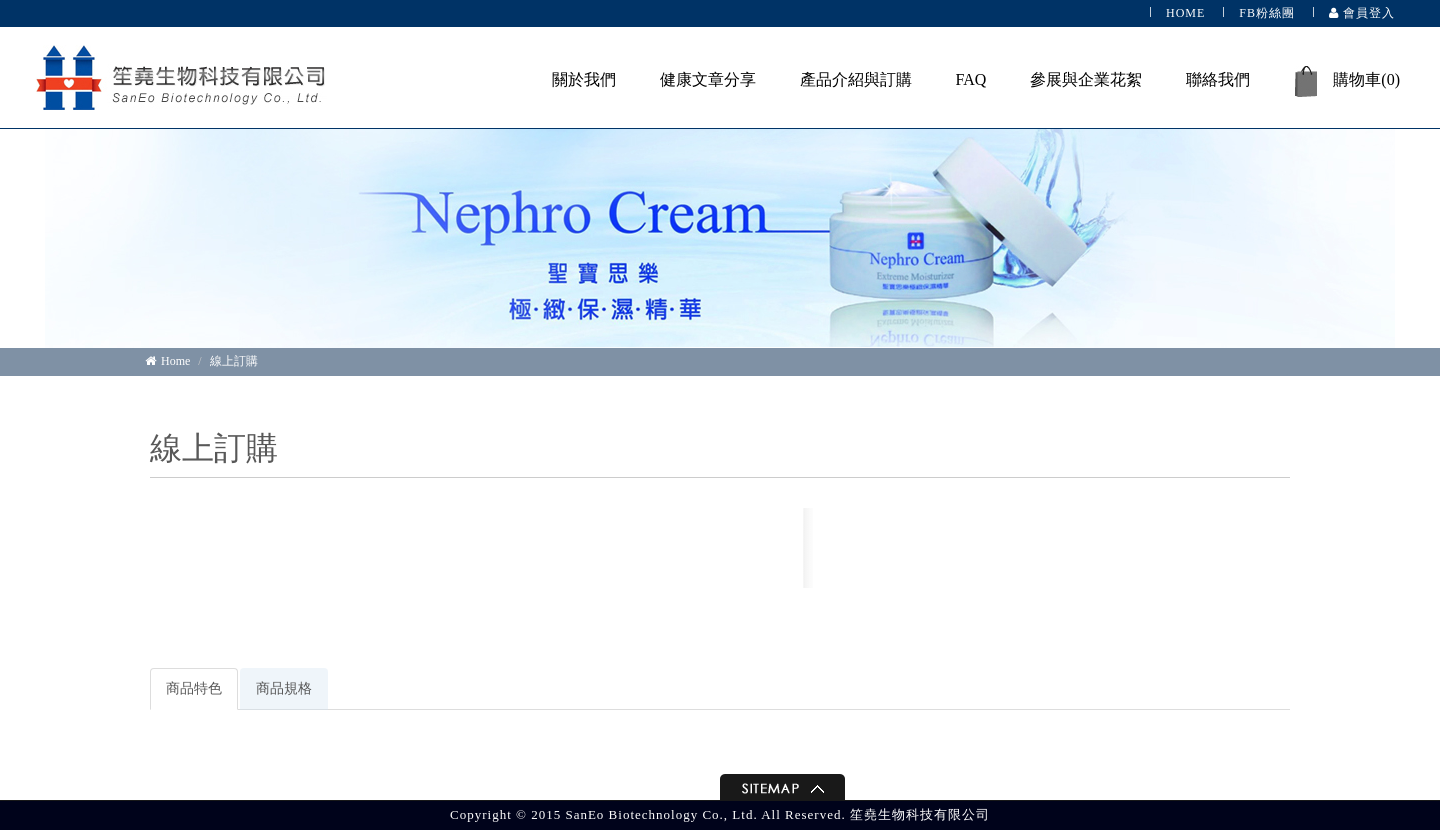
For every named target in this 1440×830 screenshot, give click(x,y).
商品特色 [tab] (194, 688)
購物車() (1347, 81)
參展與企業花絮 (1086, 79)
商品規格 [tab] (284, 688)
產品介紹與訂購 (856, 79)
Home (167, 361)
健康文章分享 (708, 79)
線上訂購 (234, 361)
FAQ (971, 79)
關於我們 (584, 79)
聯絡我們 (1218, 79)
